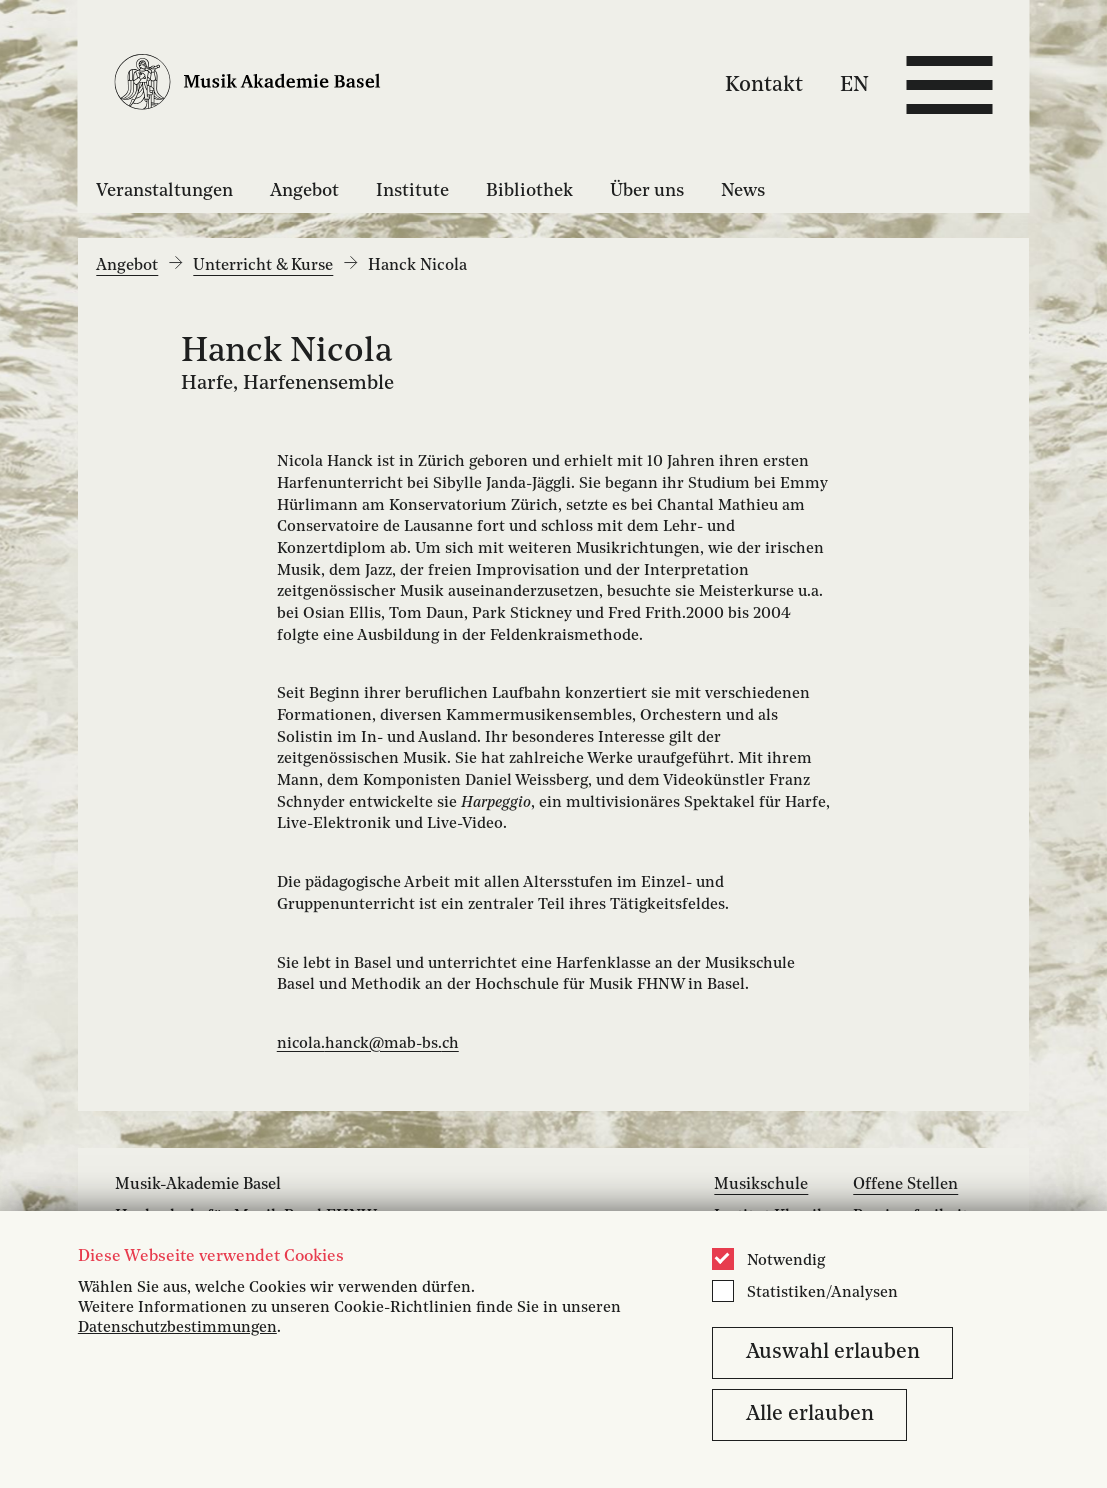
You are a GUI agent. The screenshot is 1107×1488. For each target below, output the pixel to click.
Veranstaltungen (164, 191)
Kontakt (764, 84)
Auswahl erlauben (833, 1352)
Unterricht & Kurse (263, 266)
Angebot (304, 191)
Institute (412, 191)
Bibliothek (529, 191)
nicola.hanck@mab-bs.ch (368, 1044)
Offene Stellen (905, 1185)
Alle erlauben (810, 1414)
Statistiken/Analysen (822, 1293)
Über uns (647, 191)
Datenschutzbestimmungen (177, 1328)
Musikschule (761, 1185)
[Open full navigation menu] (949, 85)
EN (854, 84)
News (743, 191)
